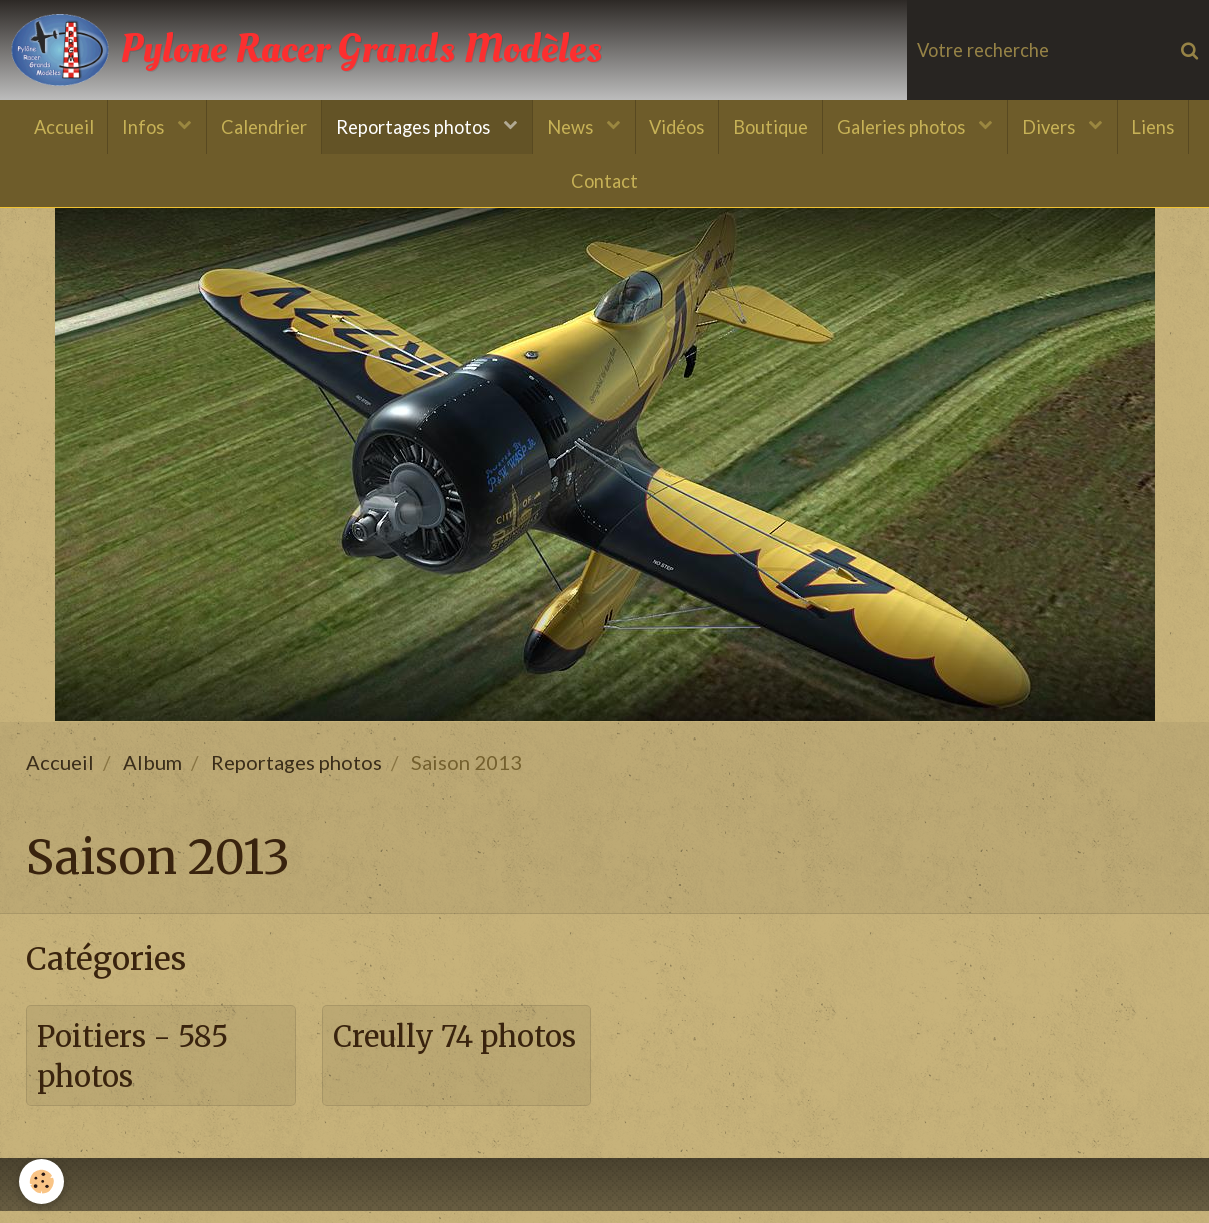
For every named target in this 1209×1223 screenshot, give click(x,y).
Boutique (774, 128)
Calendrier (258, 128)
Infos (137, 128)
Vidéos (678, 128)
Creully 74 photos (408, 1066)
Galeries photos (909, 128)
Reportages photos (411, 128)
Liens (1163, 128)
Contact (604, 184)
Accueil (53, 128)
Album (152, 771)
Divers (1058, 128)
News (570, 128)
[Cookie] (42, 1181)
